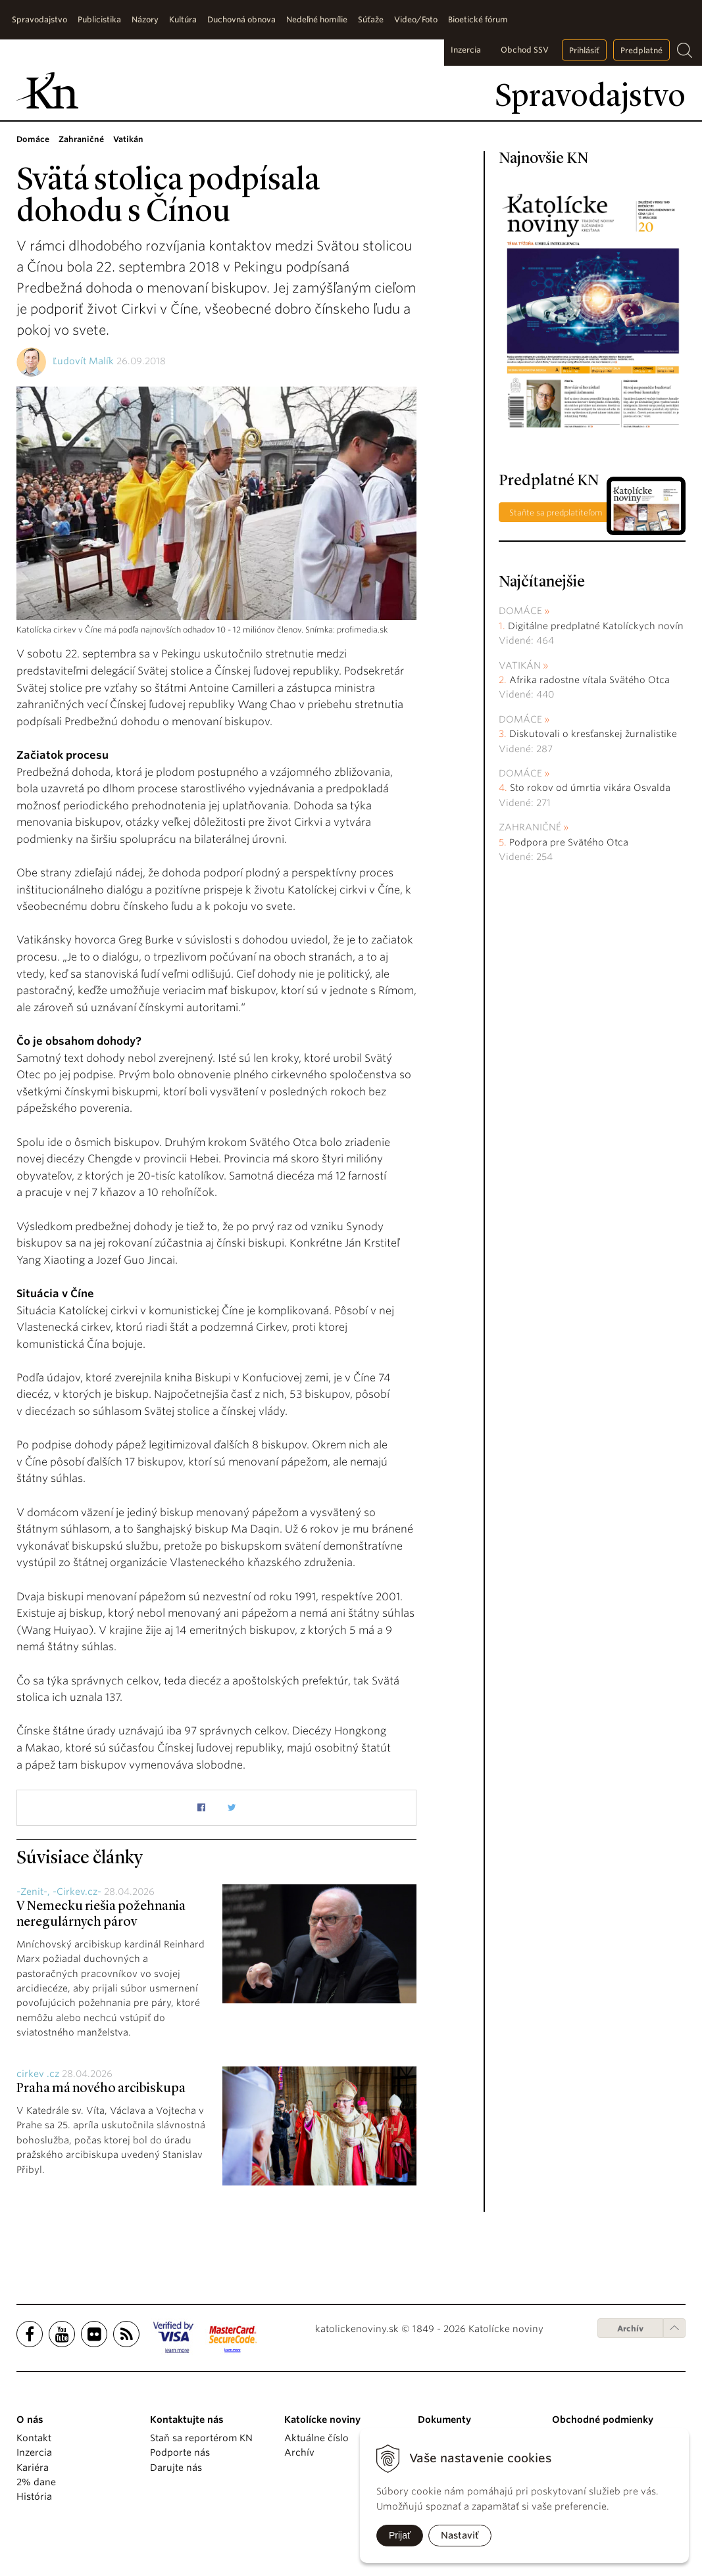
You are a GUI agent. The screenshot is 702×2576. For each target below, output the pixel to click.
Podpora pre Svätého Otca (568, 842)
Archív (630, 2328)
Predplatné (641, 50)
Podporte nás (180, 2452)
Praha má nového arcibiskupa (101, 2088)
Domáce (520, 611)
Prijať (400, 2535)
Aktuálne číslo (316, 2438)
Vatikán (520, 665)
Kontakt (33, 2438)
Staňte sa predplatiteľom (556, 512)
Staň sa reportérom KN (201, 2438)
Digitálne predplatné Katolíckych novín (596, 626)
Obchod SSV (525, 50)
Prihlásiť (584, 50)
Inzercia (466, 50)
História (34, 2496)
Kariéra (32, 2467)
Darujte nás (176, 2467)
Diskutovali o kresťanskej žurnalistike (593, 733)
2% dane (36, 2482)
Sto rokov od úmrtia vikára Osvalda (590, 787)
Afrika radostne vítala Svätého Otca (589, 680)
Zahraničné (530, 827)
